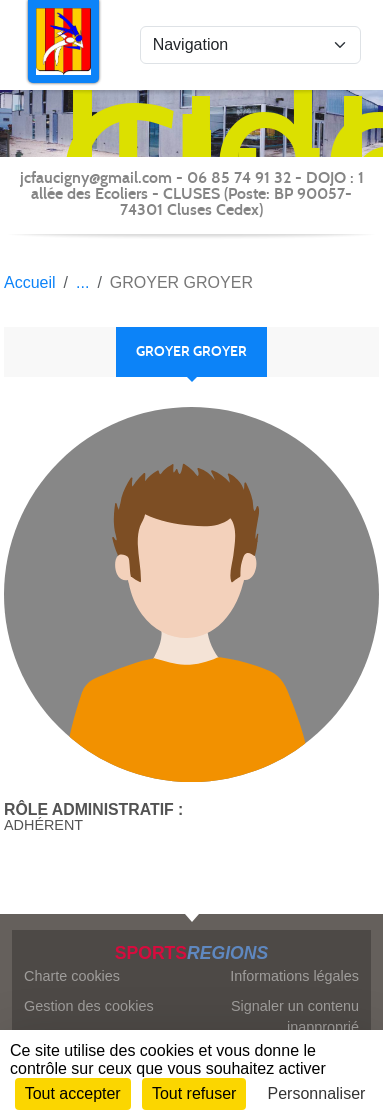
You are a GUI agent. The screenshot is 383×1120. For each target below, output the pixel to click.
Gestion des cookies (89, 1006)
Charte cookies (72, 976)
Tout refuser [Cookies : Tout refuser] (194, 1093)
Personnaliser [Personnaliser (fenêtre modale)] (317, 1093)
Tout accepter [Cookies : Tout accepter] (73, 1093)
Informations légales (294, 976)
